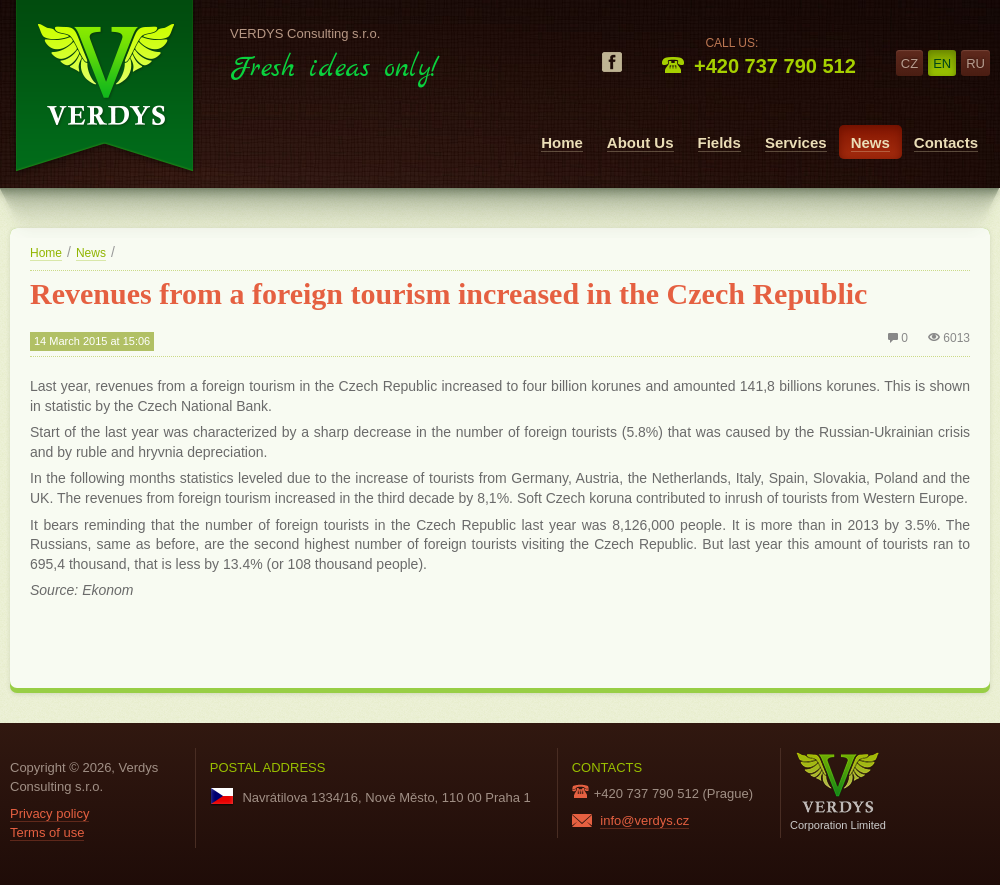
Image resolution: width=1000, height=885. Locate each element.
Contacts (946, 142)
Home (562, 142)
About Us (640, 142)
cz (909, 63)
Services (796, 142)
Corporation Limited (838, 791)
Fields (719, 142)
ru (975, 63)
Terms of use (47, 832)
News (870, 142)
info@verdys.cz (644, 820)
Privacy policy (49, 813)
